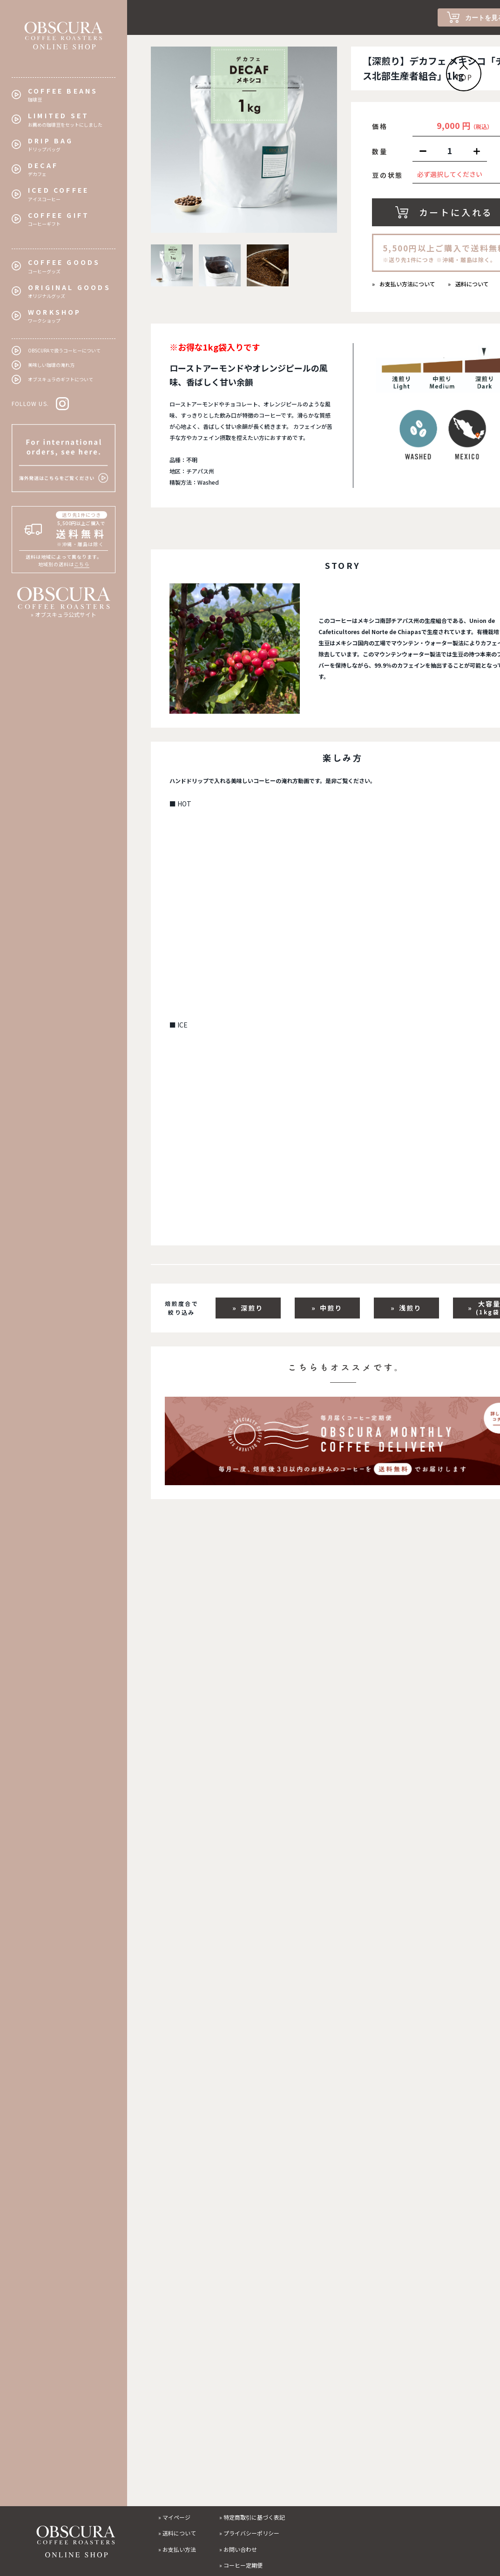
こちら (81, 564)
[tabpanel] (244, 140)
